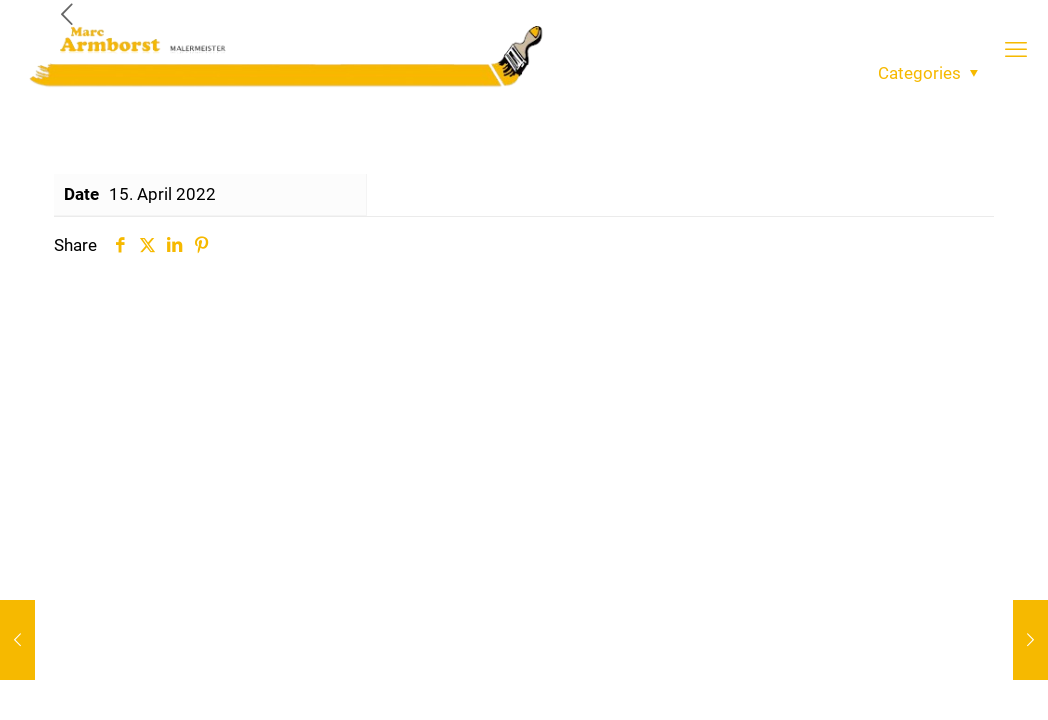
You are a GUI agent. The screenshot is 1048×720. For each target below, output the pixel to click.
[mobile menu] (1016, 50)
